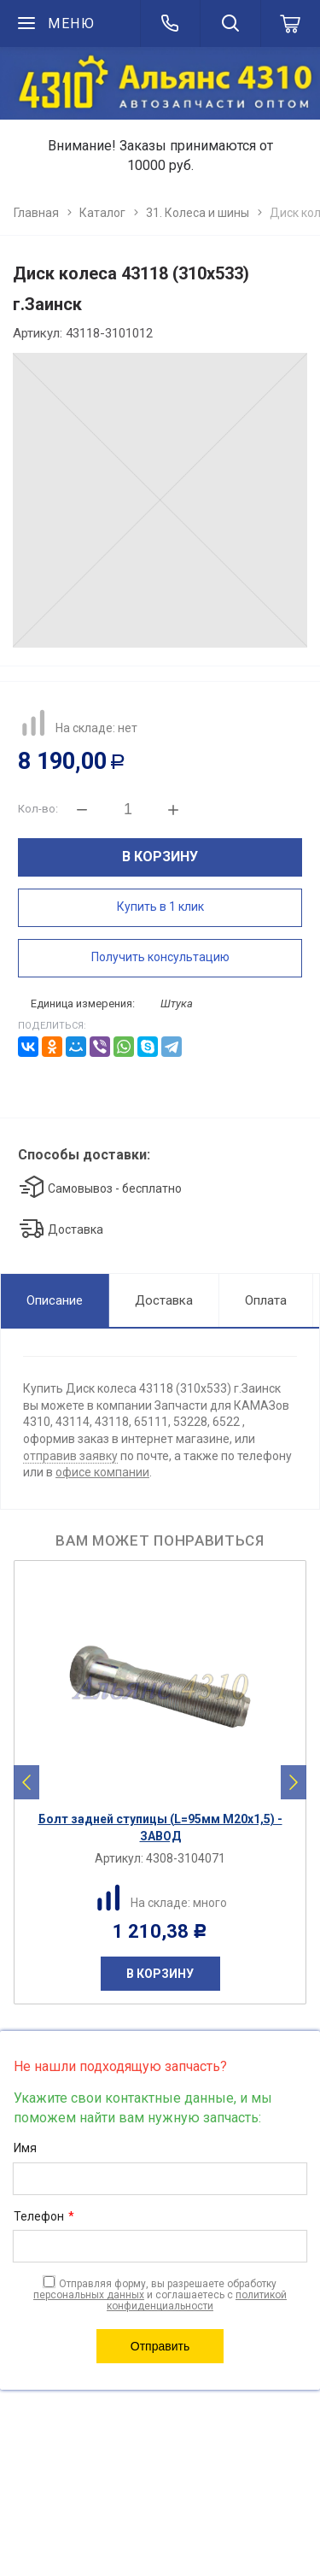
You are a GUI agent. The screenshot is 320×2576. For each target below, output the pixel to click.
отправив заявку (70, 1456)
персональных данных (88, 2295)
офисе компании (102, 1472)
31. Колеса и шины (197, 213)
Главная (36, 213)
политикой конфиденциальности (197, 2300)
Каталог (102, 213)
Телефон (44, 2217)
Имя (25, 2148)
